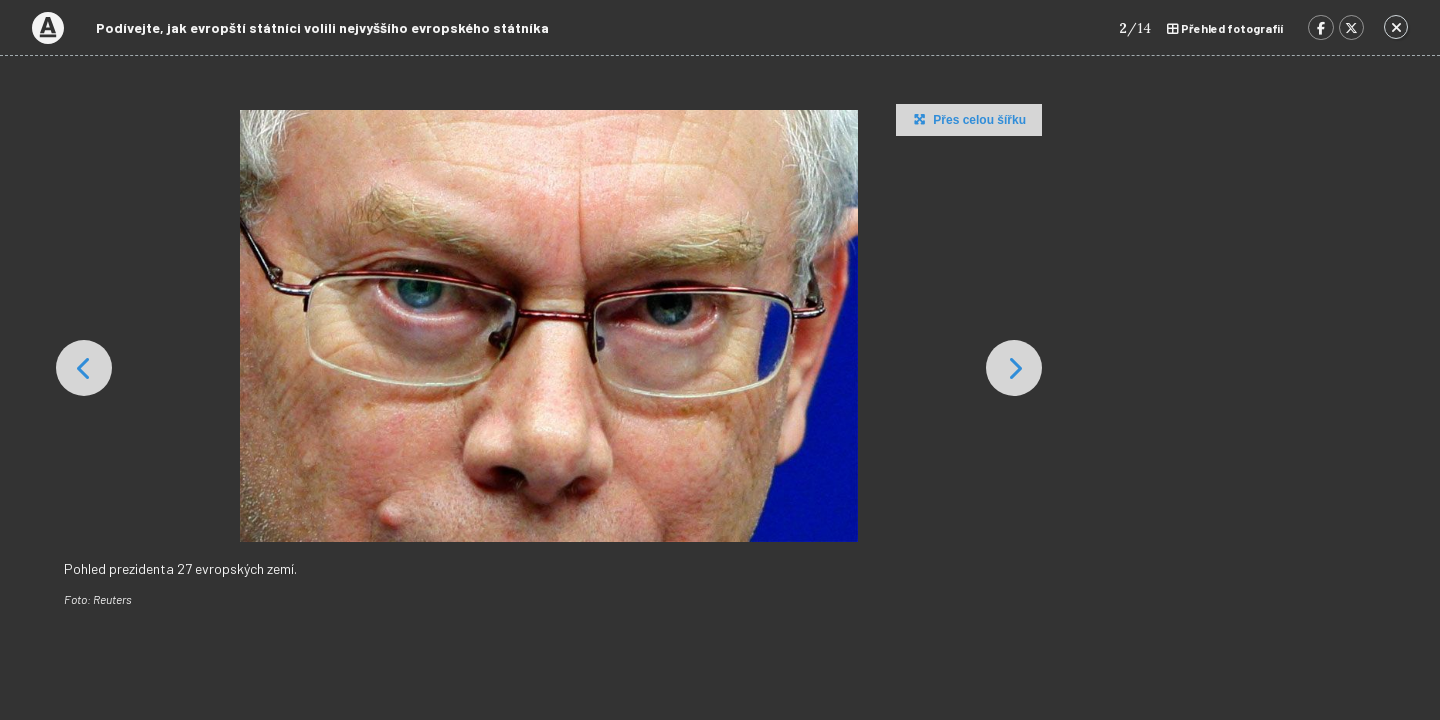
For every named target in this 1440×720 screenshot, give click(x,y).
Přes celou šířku (967, 119)
